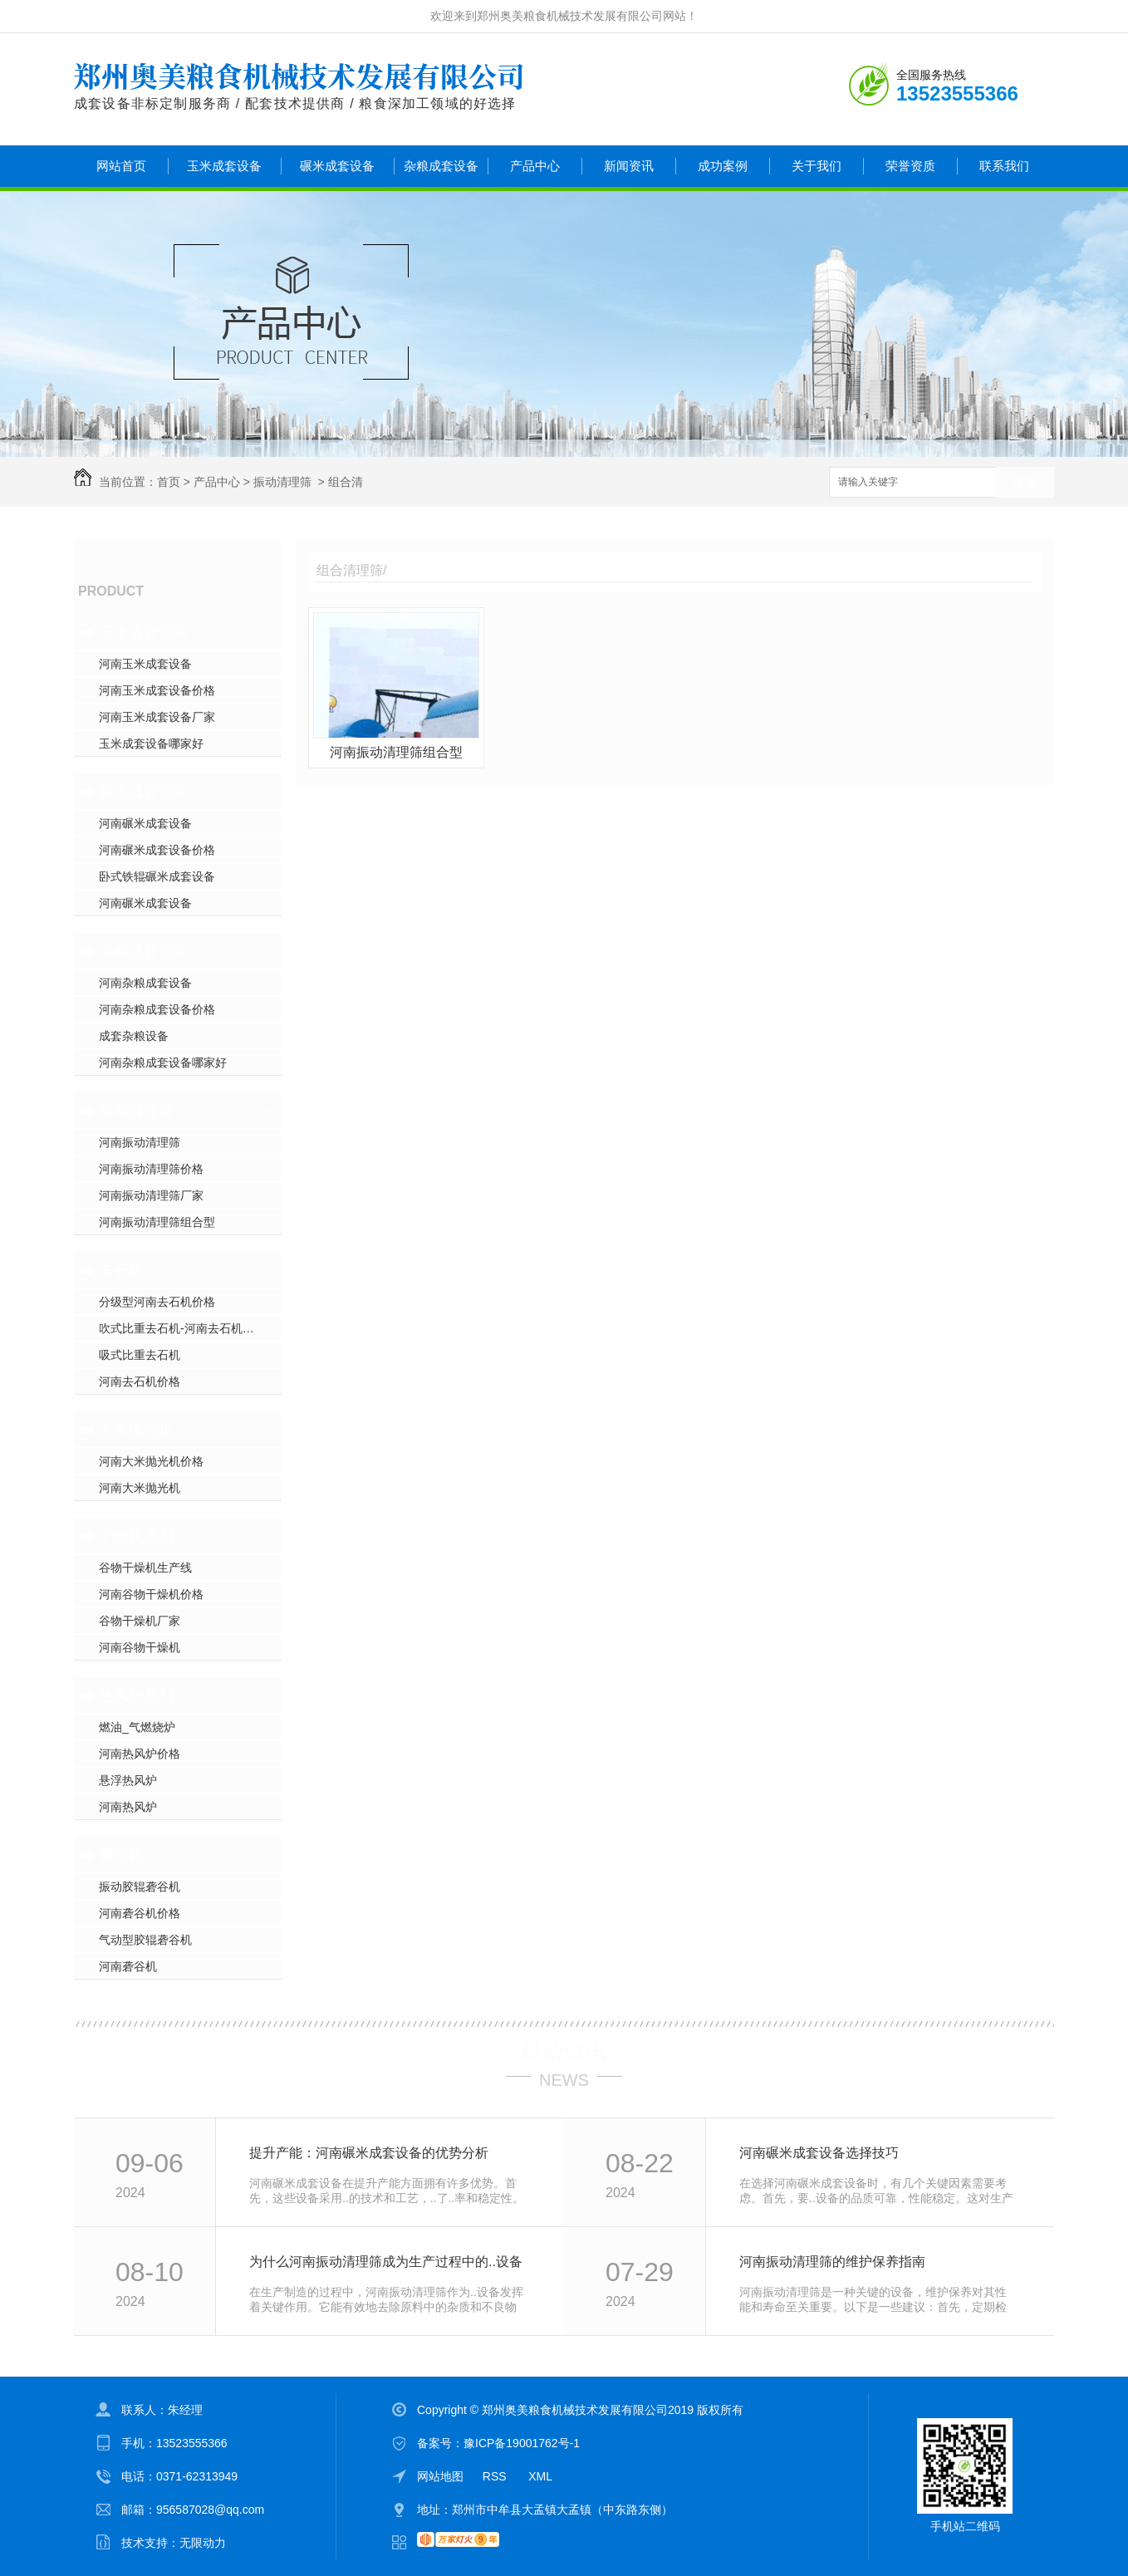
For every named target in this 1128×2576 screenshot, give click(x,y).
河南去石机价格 (139, 1381)
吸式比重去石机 (139, 1355)
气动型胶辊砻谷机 (145, 1939)
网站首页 (121, 166)
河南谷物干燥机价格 (151, 1594)
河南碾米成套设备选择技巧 (819, 2153)
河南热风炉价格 (139, 1753)
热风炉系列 (136, 1695)
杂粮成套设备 (441, 166)
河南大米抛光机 (139, 1487)
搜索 (1025, 483)
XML (540, 2476)
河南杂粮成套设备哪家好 (163, 1062)
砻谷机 (121, 1855)
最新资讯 (564, 2051)
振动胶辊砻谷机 (139, 1886)
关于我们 (816, 166)
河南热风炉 (128, 1806)
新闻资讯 (629, 166)
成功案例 (723, 166)
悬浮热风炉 (128, 1780)
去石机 (121, 1270)
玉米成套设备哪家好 (151, 743)
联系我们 (1004, 166)
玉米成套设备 (224, 166)
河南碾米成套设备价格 (157, 849)
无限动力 (202, 2542)
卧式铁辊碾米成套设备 (157, 876)
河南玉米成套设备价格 (157, 690)
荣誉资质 (910, 166)
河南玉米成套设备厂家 (157, 717)
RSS (496, 2476)
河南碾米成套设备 (145, 823)
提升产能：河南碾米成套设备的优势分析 (368, 2153)
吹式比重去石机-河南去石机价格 (182, 1328)
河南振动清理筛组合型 (157, 1222)
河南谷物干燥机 (139, 1647)
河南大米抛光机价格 (151, 1461)
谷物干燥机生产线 (145, 1567)
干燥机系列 (136, 1536)
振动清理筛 (282, 481)
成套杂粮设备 (134, 1036)
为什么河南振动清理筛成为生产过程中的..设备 (385, 2262)
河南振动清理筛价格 (151, 1168)
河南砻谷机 (128, 1966)
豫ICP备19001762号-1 (521, 2443)
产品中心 (535, 166)
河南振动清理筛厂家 (151, 1195)
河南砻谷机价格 (139, 1913)
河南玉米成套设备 (145, 663)
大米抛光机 (136, 1429)
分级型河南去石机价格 (157, 1301)
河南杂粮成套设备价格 (157, 1009)
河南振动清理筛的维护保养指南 (832, 2262)
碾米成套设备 (337, 166)
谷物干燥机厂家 (139, 1620)
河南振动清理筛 (139, 1142)
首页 (168, 481)
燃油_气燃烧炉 (137, 1727)
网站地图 (440, 2476)
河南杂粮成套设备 (145, 982)
